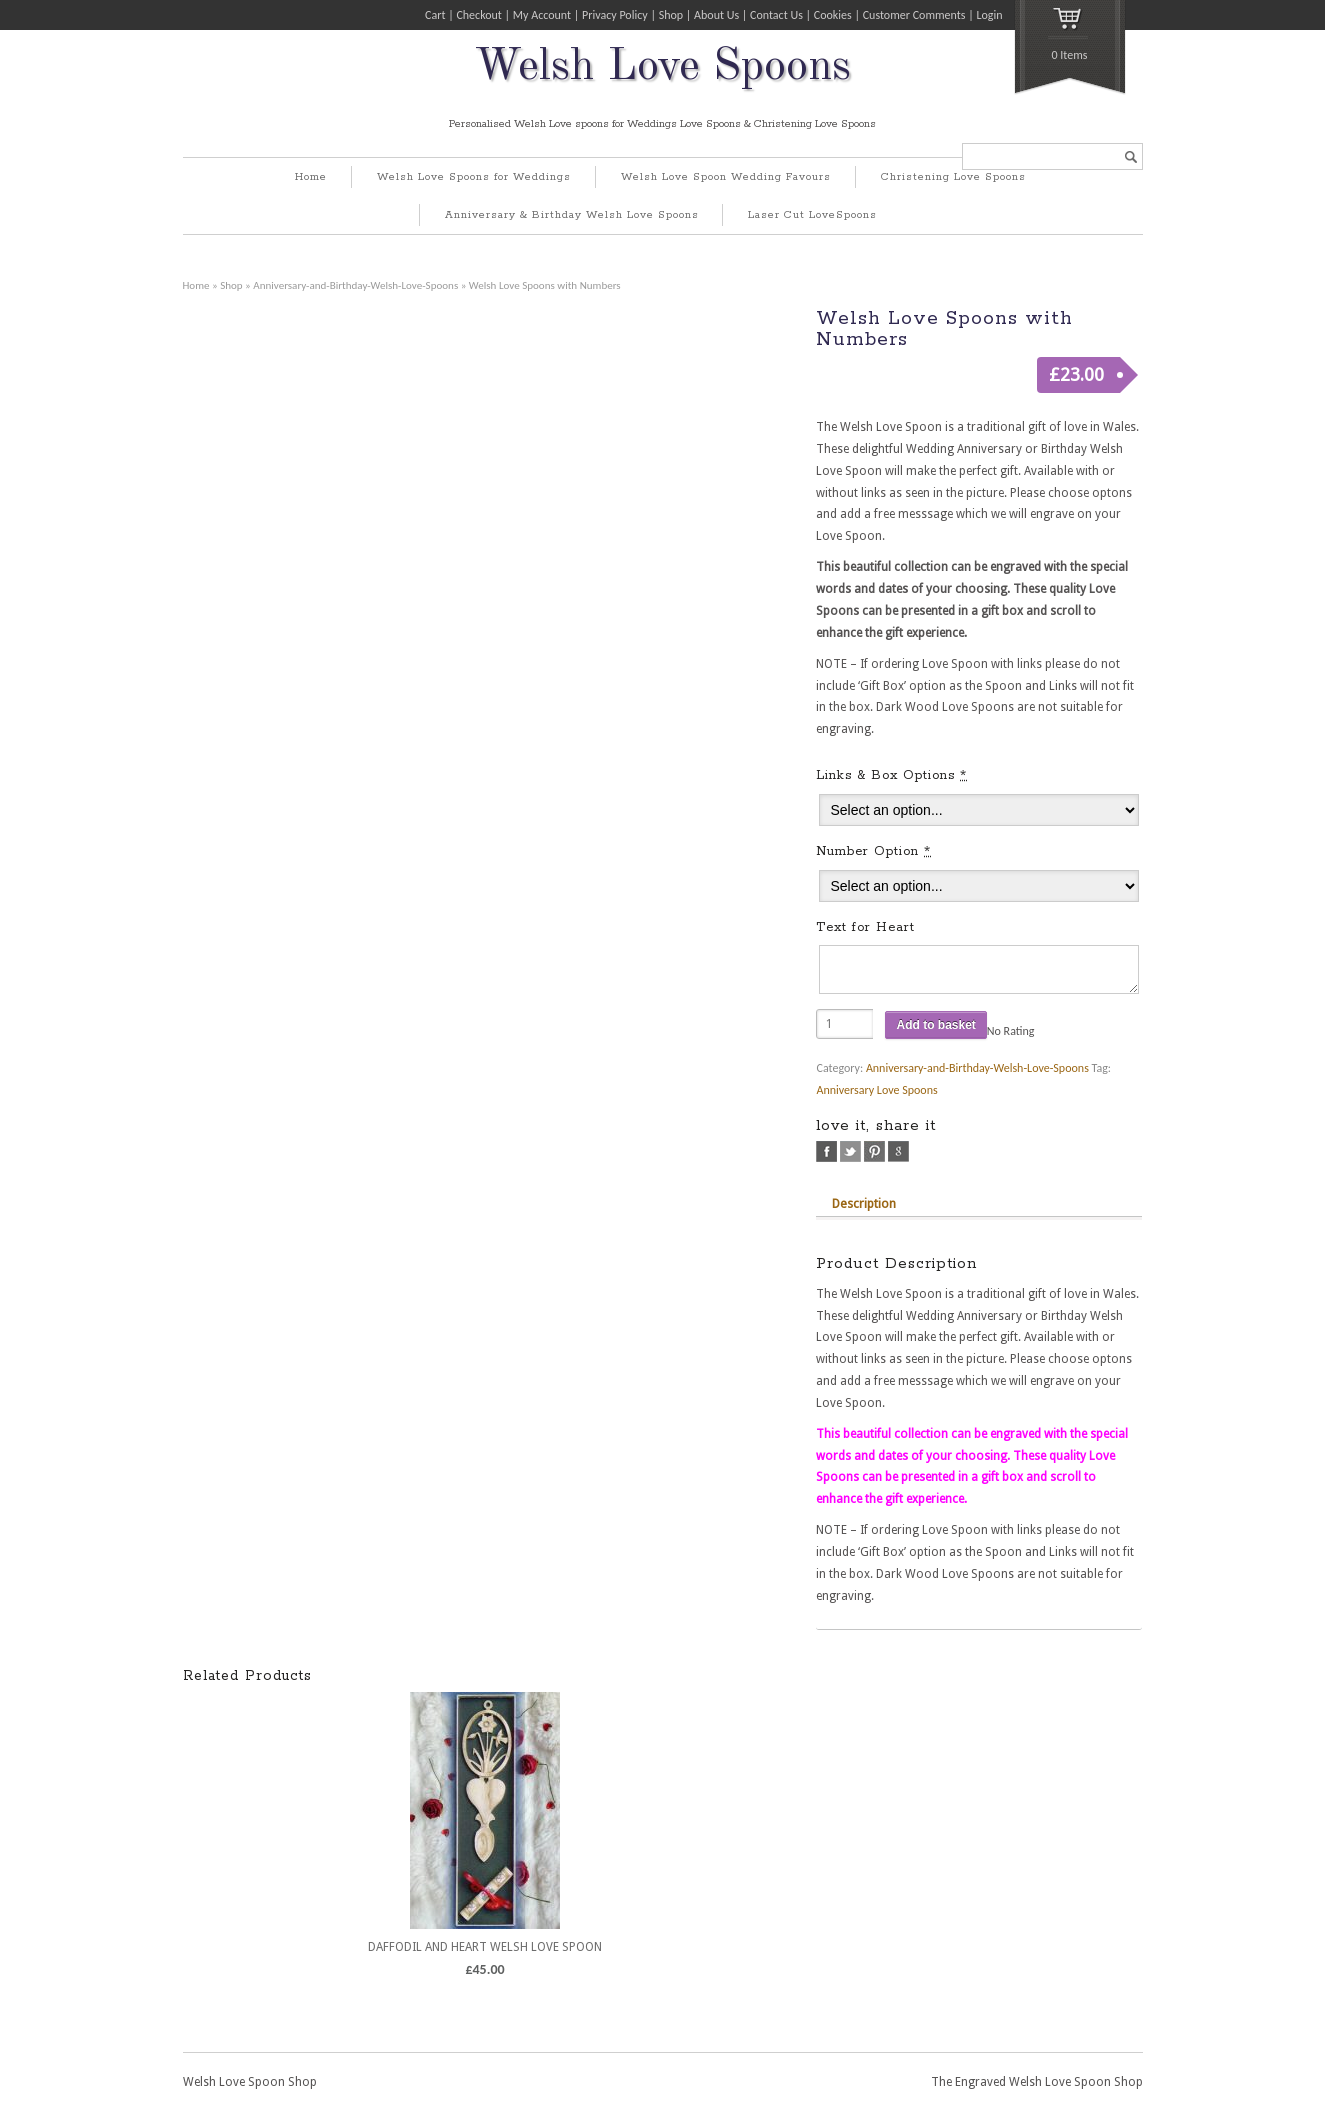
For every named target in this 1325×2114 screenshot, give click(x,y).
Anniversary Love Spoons (876, 1090)
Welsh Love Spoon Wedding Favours (726, 177)
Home (311, 177)
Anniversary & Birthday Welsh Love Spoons (572, 215)
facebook (826, 1151)
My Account (542, 15)
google (898, 1151)
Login (989, 15)
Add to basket (935, 1025)
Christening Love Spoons (953, 177)
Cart (435, 15)
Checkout (478, 15)
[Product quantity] (845, 1024)
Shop (671, 15)
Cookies (833, 15)
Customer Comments (914, 15)
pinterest (874, 1151)
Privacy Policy (615, 15)
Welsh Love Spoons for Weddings (474, 177)
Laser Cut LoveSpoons (812, 215)
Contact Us (776, 15)
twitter (850, 1151)
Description (864, 1203)
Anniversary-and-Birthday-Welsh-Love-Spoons (355, 285)
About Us (716, 15)
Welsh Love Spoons (662, 68)
